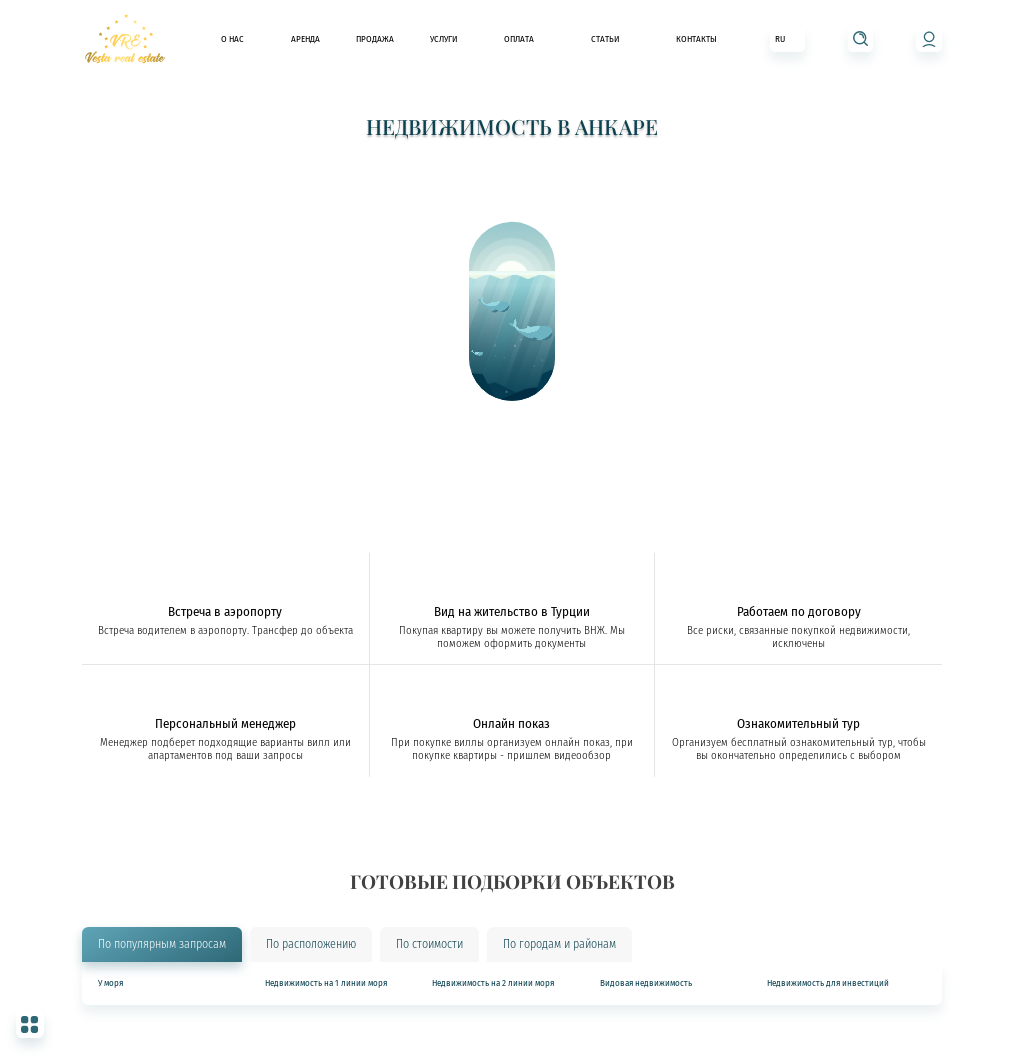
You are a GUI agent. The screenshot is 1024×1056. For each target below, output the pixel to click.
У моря (110, 983)
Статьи (605, 38)
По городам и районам (559, 944)
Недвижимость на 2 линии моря (493, 983)
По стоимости (429, 944)
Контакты (696, 38)
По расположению (311, 944)
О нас (232, 38)
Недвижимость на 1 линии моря (326, 983)
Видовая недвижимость (646, 983)
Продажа (375, 38)
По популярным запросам (162, 944)
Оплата (519, 38)
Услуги (443, 38)
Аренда (305, 38)
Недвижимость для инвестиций (828, 983)
